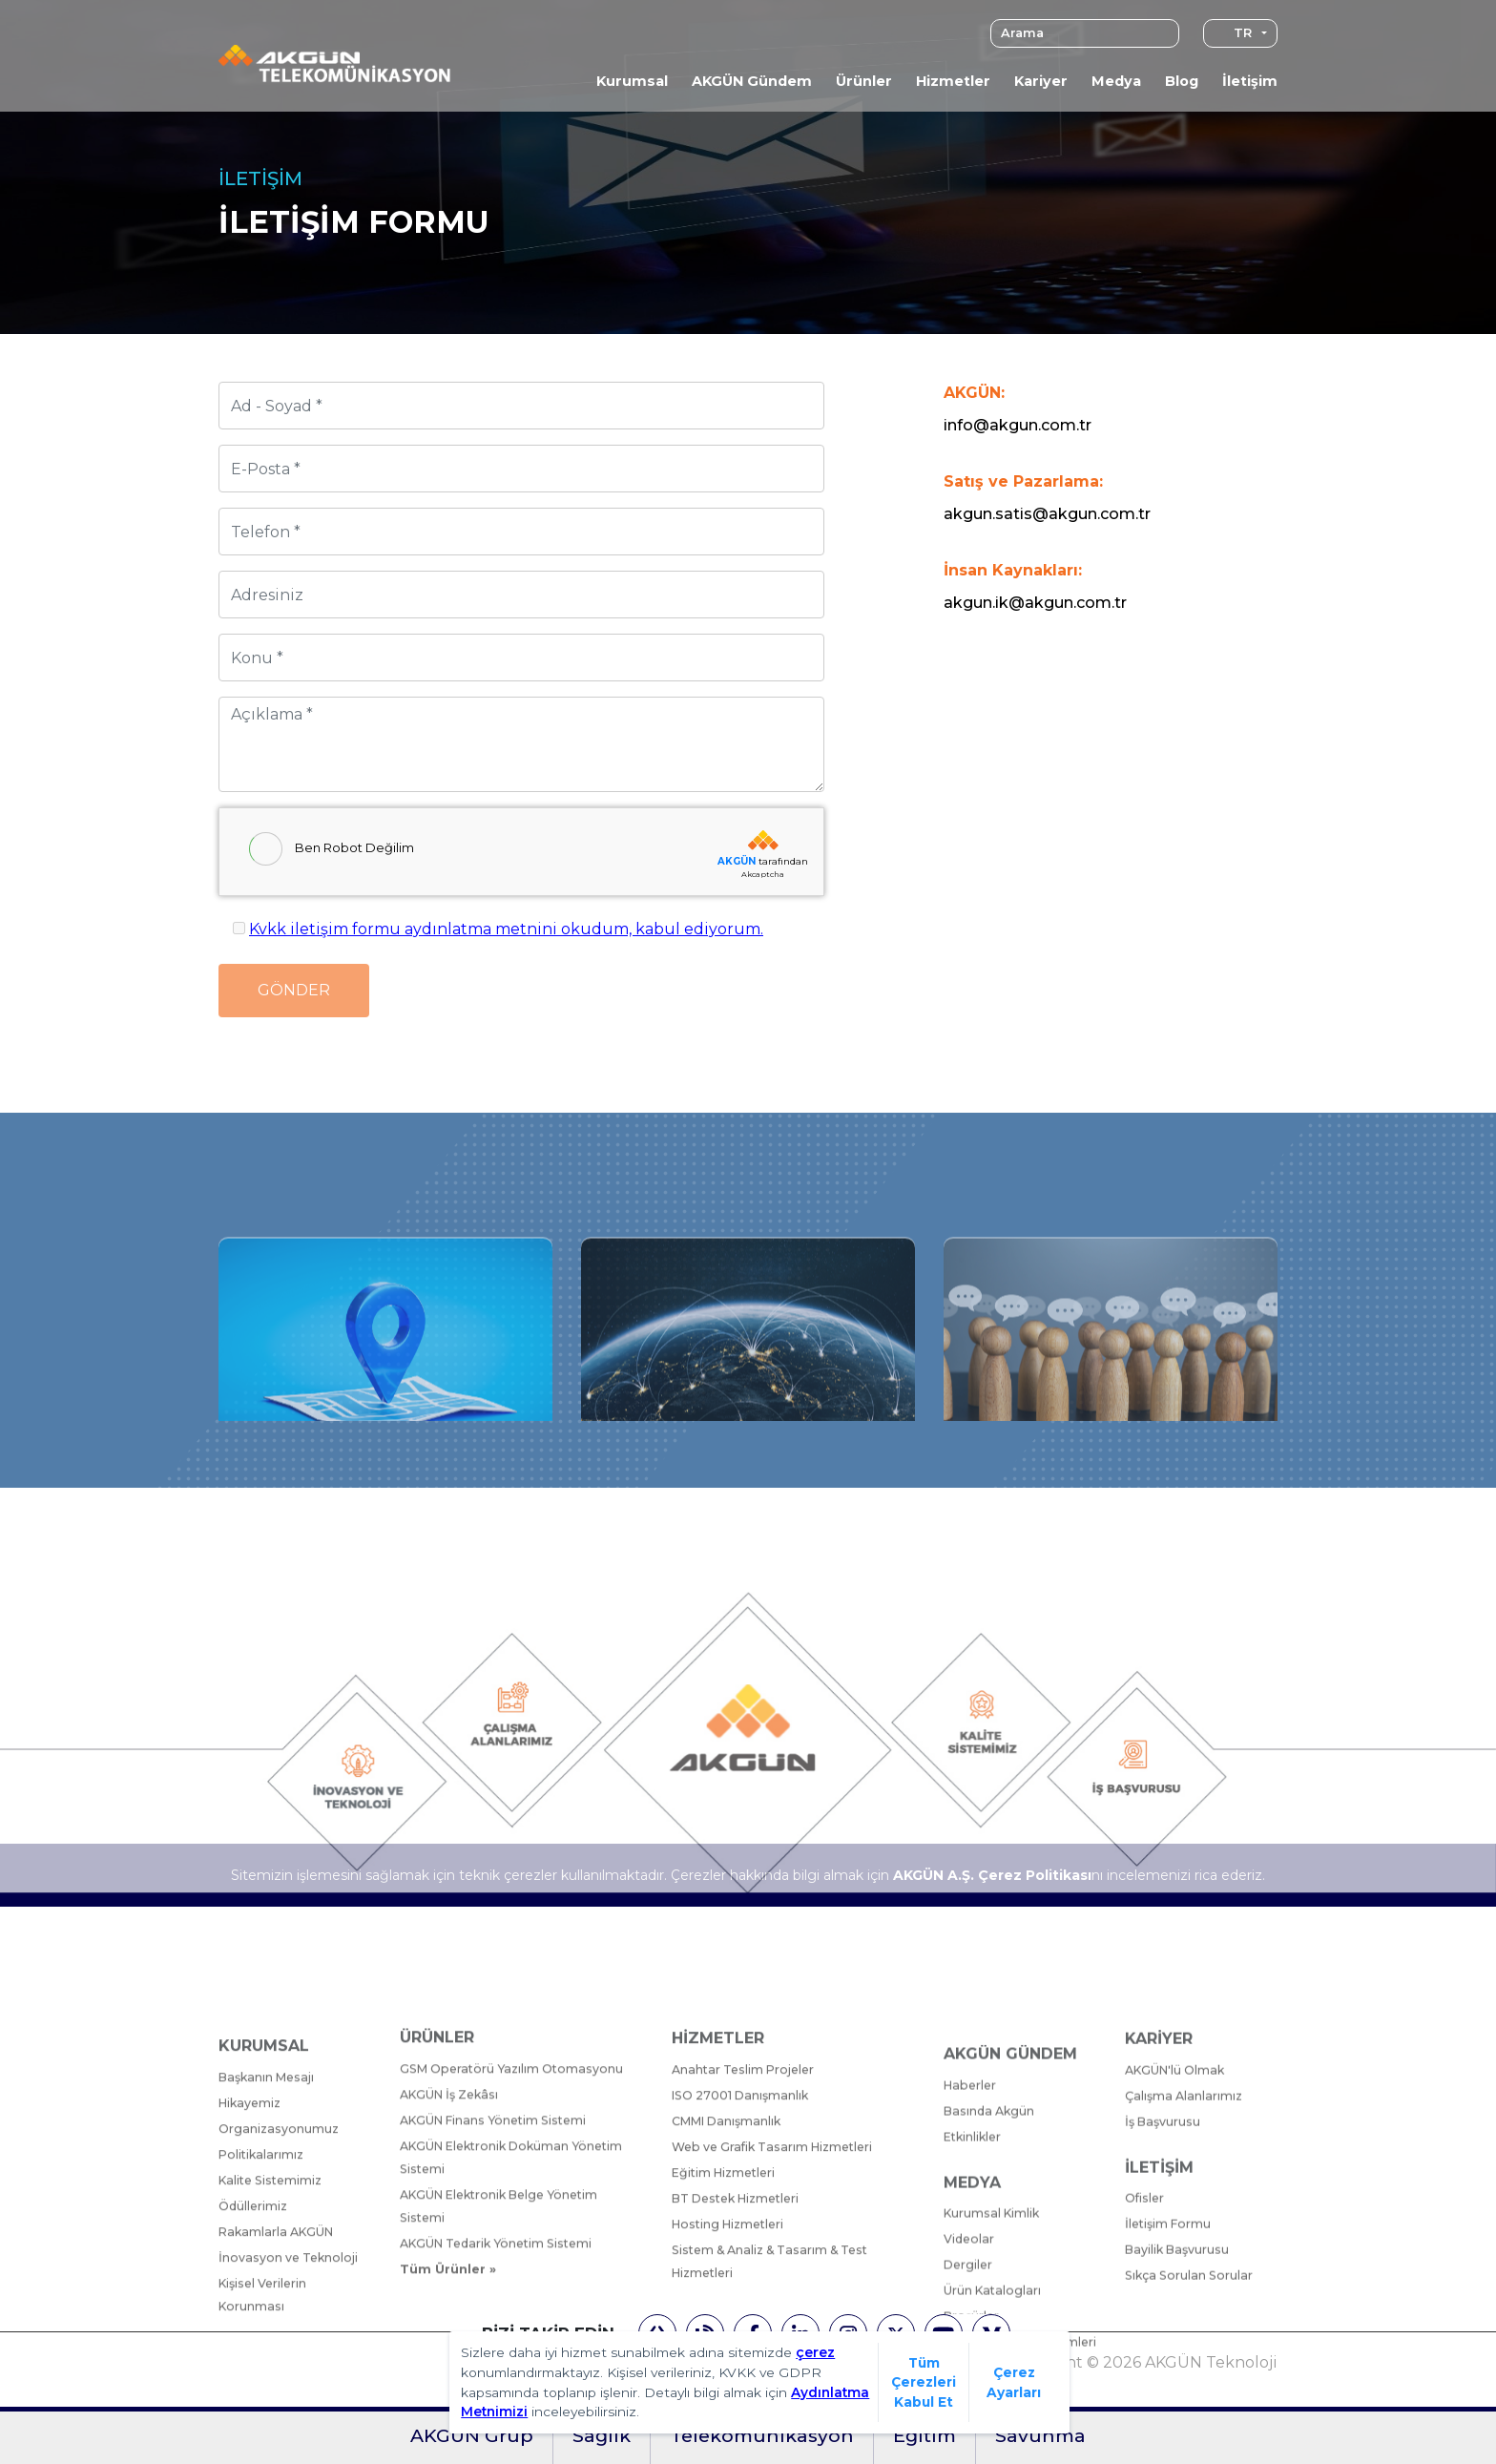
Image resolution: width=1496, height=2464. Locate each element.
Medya (1116, 81)
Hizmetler (953, 81)
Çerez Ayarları (1014, 2382)
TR (1233, 33)
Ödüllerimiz (254, 2398)
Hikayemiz (251, 2294)
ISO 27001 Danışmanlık (741, 2270)
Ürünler (864, 81)
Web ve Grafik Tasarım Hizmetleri (776, 2321)
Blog (1181, 81)
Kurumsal (632, 81)
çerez (815, 2352)
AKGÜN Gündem (752, 81)
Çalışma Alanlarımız (1184, 2272)
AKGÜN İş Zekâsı (451, 2267)
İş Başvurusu (1163, 2297)
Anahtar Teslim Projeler (745, 2244)
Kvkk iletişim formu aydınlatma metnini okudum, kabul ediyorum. (506, 929)
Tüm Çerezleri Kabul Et (923, 2382)
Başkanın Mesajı (268, 2269)
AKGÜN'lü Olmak (1176, 2246)
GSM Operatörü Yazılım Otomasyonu (514, 2241)
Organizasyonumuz (279, 2320)
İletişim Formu (1170, 2399)
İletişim (1250, 81)
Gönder (294, 990)
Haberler (971, 2318)
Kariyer (1041, 81)
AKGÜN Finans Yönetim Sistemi (497, 2293)
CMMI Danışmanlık (728, 2295)
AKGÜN (736, 861)
